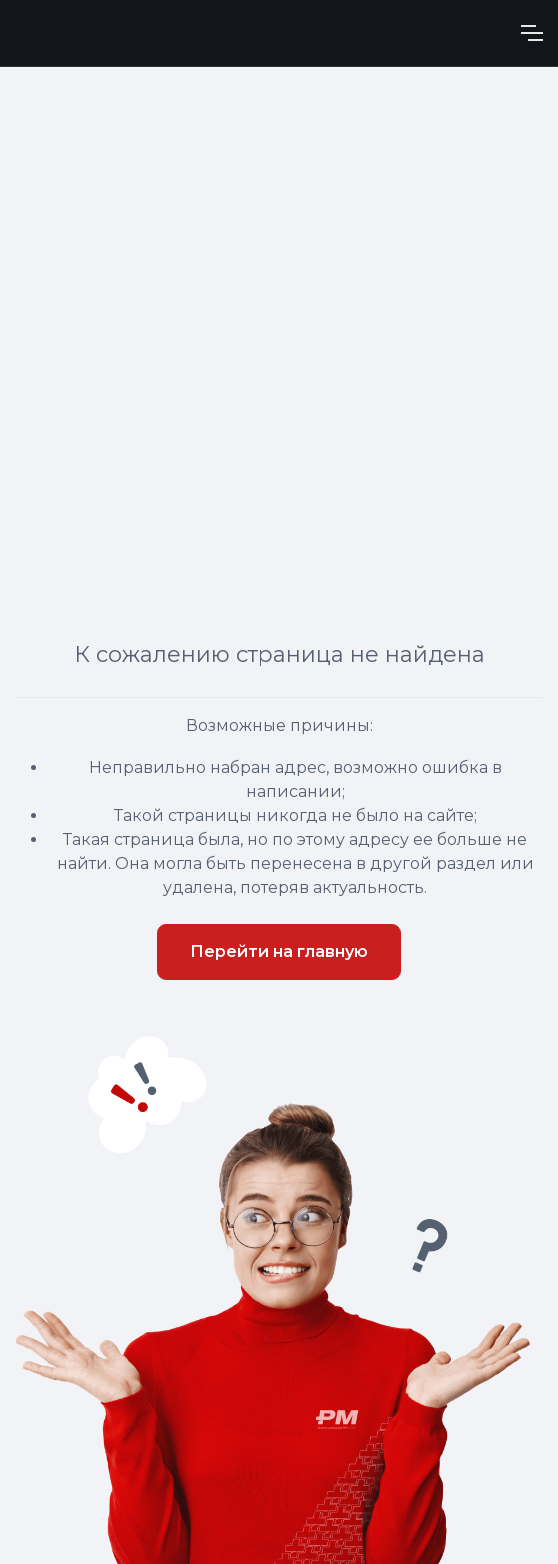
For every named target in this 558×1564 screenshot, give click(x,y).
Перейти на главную (279, 951)
